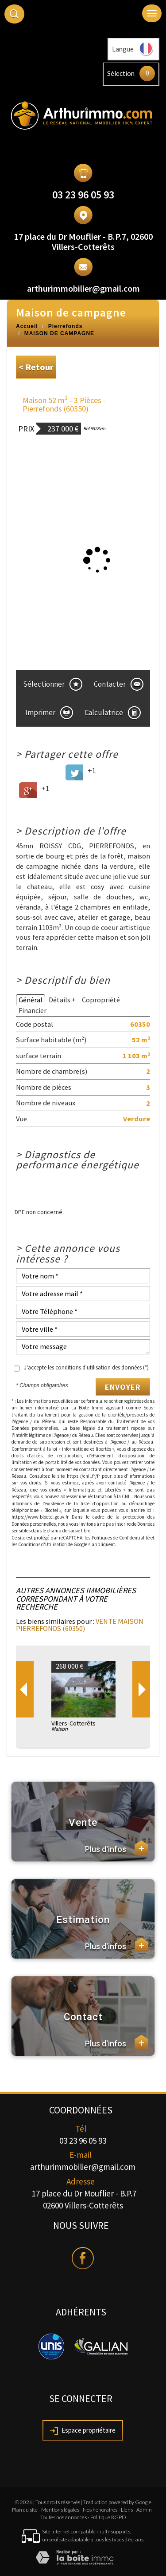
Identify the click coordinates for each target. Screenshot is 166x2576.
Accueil (27, 326)
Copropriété (101, 999)
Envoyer (123, 1387)
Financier (32, 1010)
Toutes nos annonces (63, 2517)
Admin (144, 2509)
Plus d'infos (116, 1847)
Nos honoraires (100, 2509)
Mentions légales (60, 2509)
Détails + (62, 999)
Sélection (121, 73)
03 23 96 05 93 (83, 195)
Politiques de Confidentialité (121, 1538)
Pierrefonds (65, 326)
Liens (127, 2509)
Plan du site (25, 2509)
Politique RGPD (108, 2517)
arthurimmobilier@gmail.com (83, 288)
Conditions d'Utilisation (42, 1544)
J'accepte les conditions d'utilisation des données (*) (86, 1367)
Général (30, 999)
